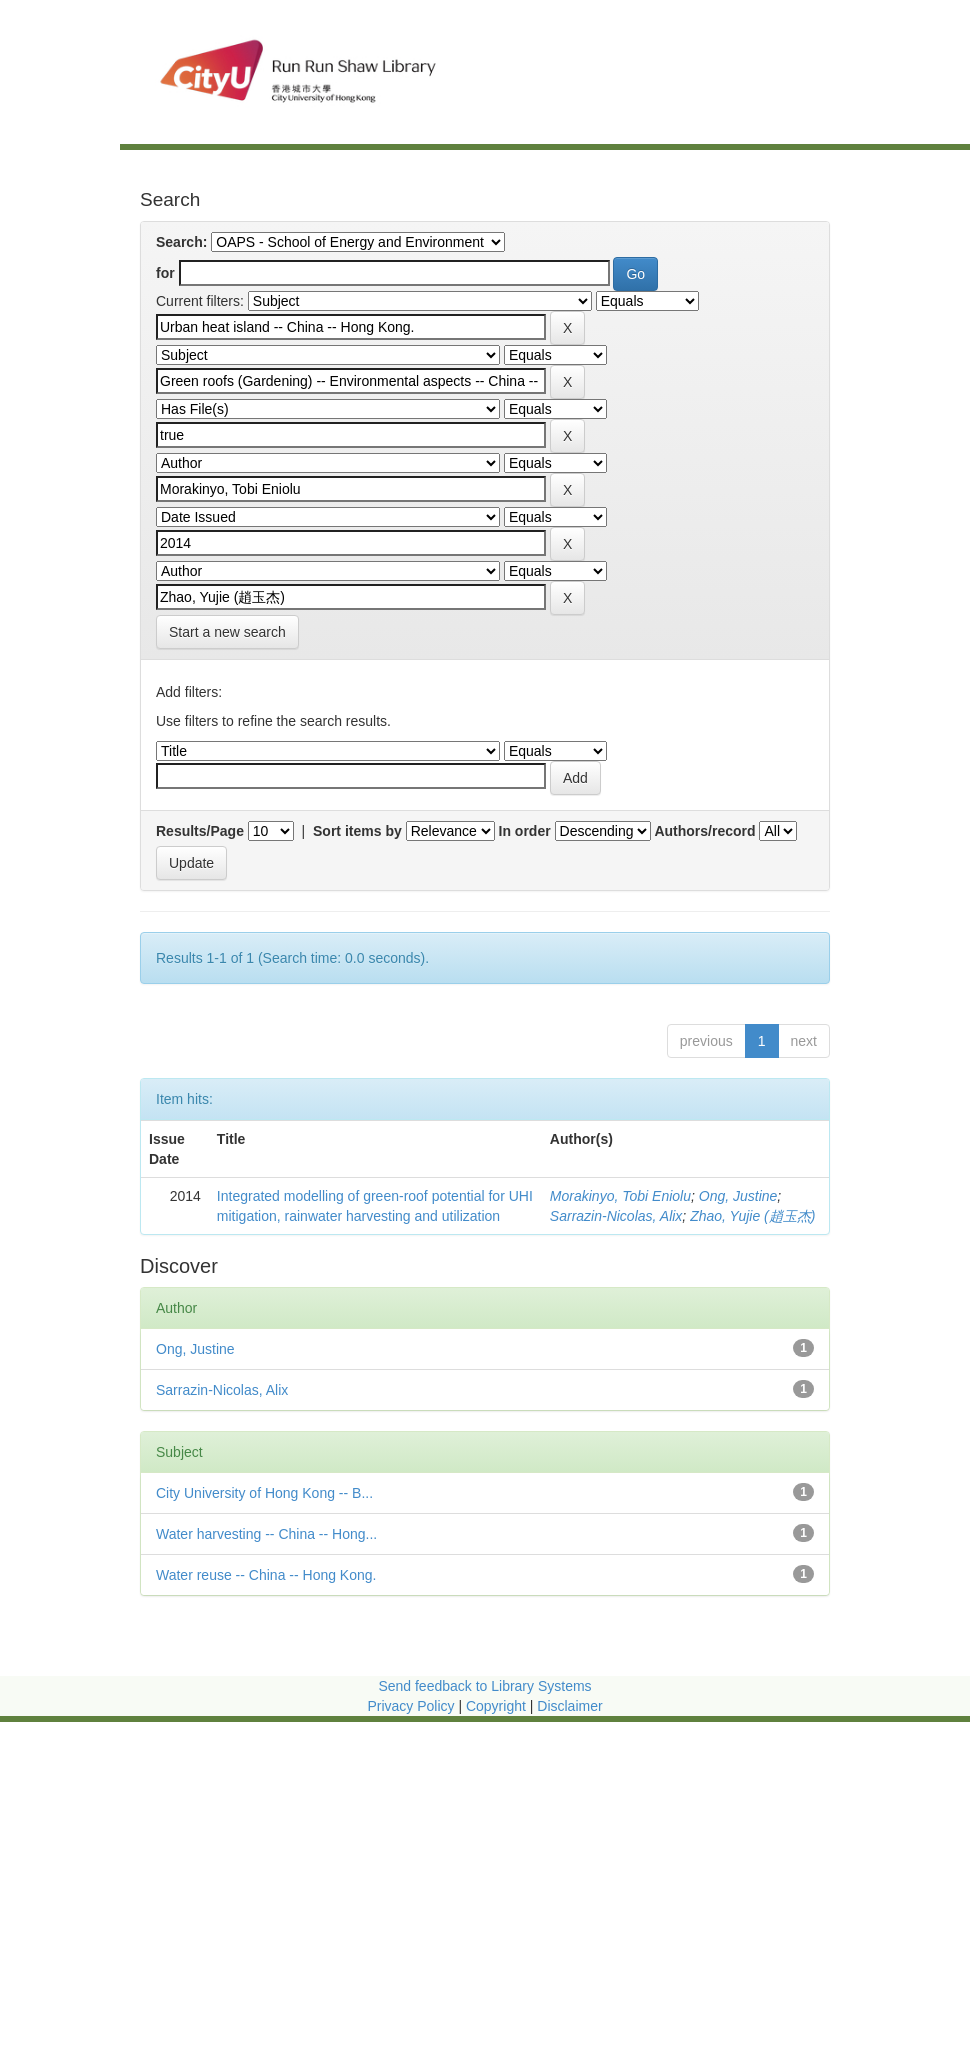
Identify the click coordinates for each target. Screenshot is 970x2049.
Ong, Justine (738, 1196)
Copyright (498, 1706)
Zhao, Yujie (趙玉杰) (752, 1216)
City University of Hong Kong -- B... (264, 1493)
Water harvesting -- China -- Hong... (266, 1534)
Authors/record (704, 831)
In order (525, 831)
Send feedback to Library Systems (484, 1686)
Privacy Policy (410, 1706)
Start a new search (227, 632)
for (165, 273)
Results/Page (200, 831)
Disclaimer (569, 1706)
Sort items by (357, 831)
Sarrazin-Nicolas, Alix (616, 1216)
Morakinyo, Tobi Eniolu (620, 1196)
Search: (181, 242)
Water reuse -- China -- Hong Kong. (266, 1575)
